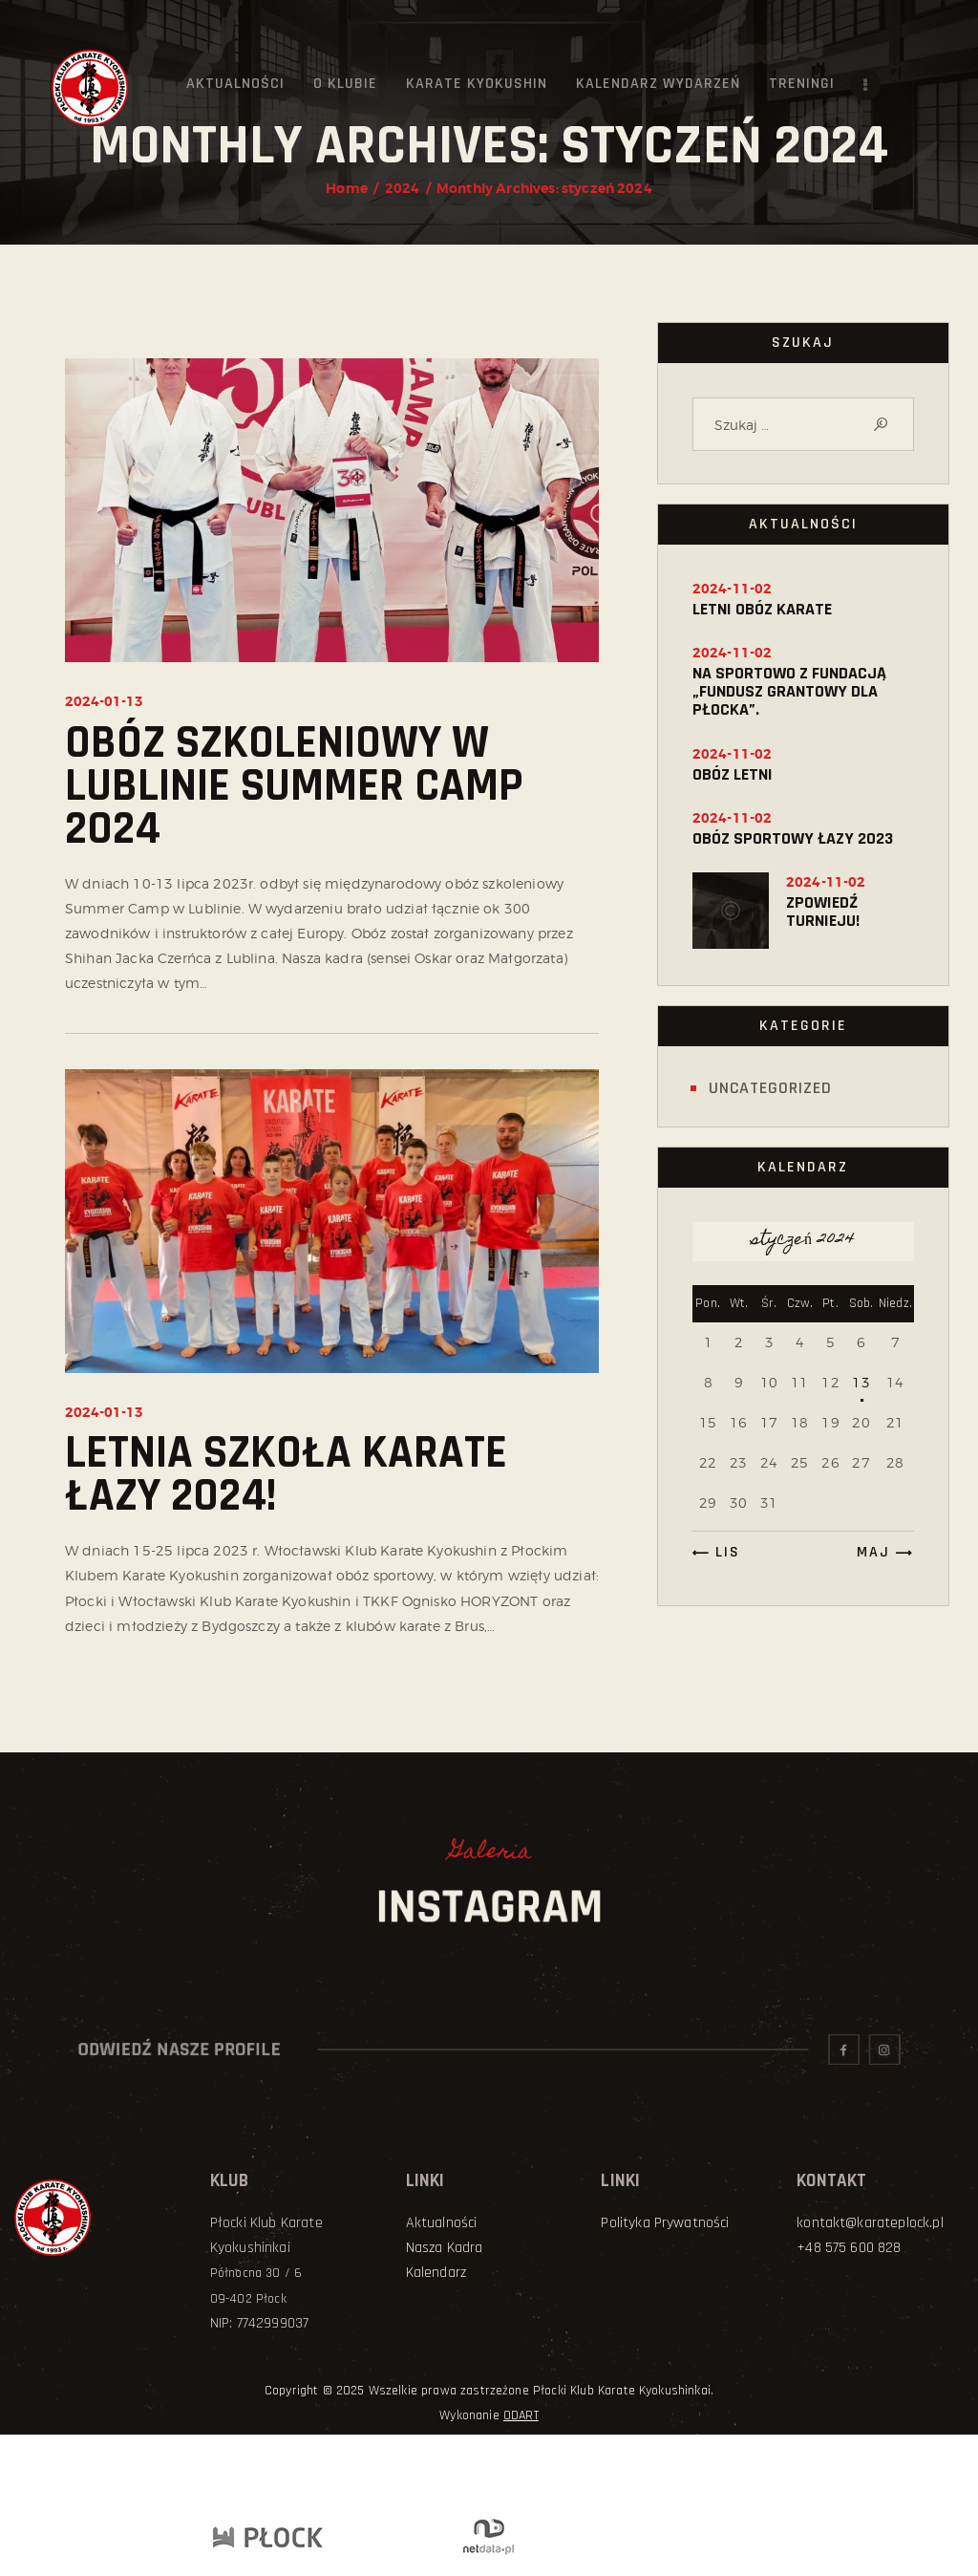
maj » (880, 1552)
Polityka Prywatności (665, 2223)
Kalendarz (436, 2273)
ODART (521, 2415)
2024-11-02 (732, 588)
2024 (402, 188)
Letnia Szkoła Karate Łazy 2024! (286, 1475)
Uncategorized (770, 1088)
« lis (720, 1552)
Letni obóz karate (762, 609)
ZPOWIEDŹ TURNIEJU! (823, 911)
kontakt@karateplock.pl (870, 2223)
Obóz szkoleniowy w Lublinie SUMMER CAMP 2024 (294, 786)
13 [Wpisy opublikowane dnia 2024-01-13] (860, 1382)
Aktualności (442, 2223)
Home (347, 188)
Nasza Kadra (444, 2248)
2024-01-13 (104, 701)
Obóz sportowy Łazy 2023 (792, 838)
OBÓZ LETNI (732, 774)
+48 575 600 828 (849, 2248)
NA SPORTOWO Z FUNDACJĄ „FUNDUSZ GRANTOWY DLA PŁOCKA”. (789, 691)
